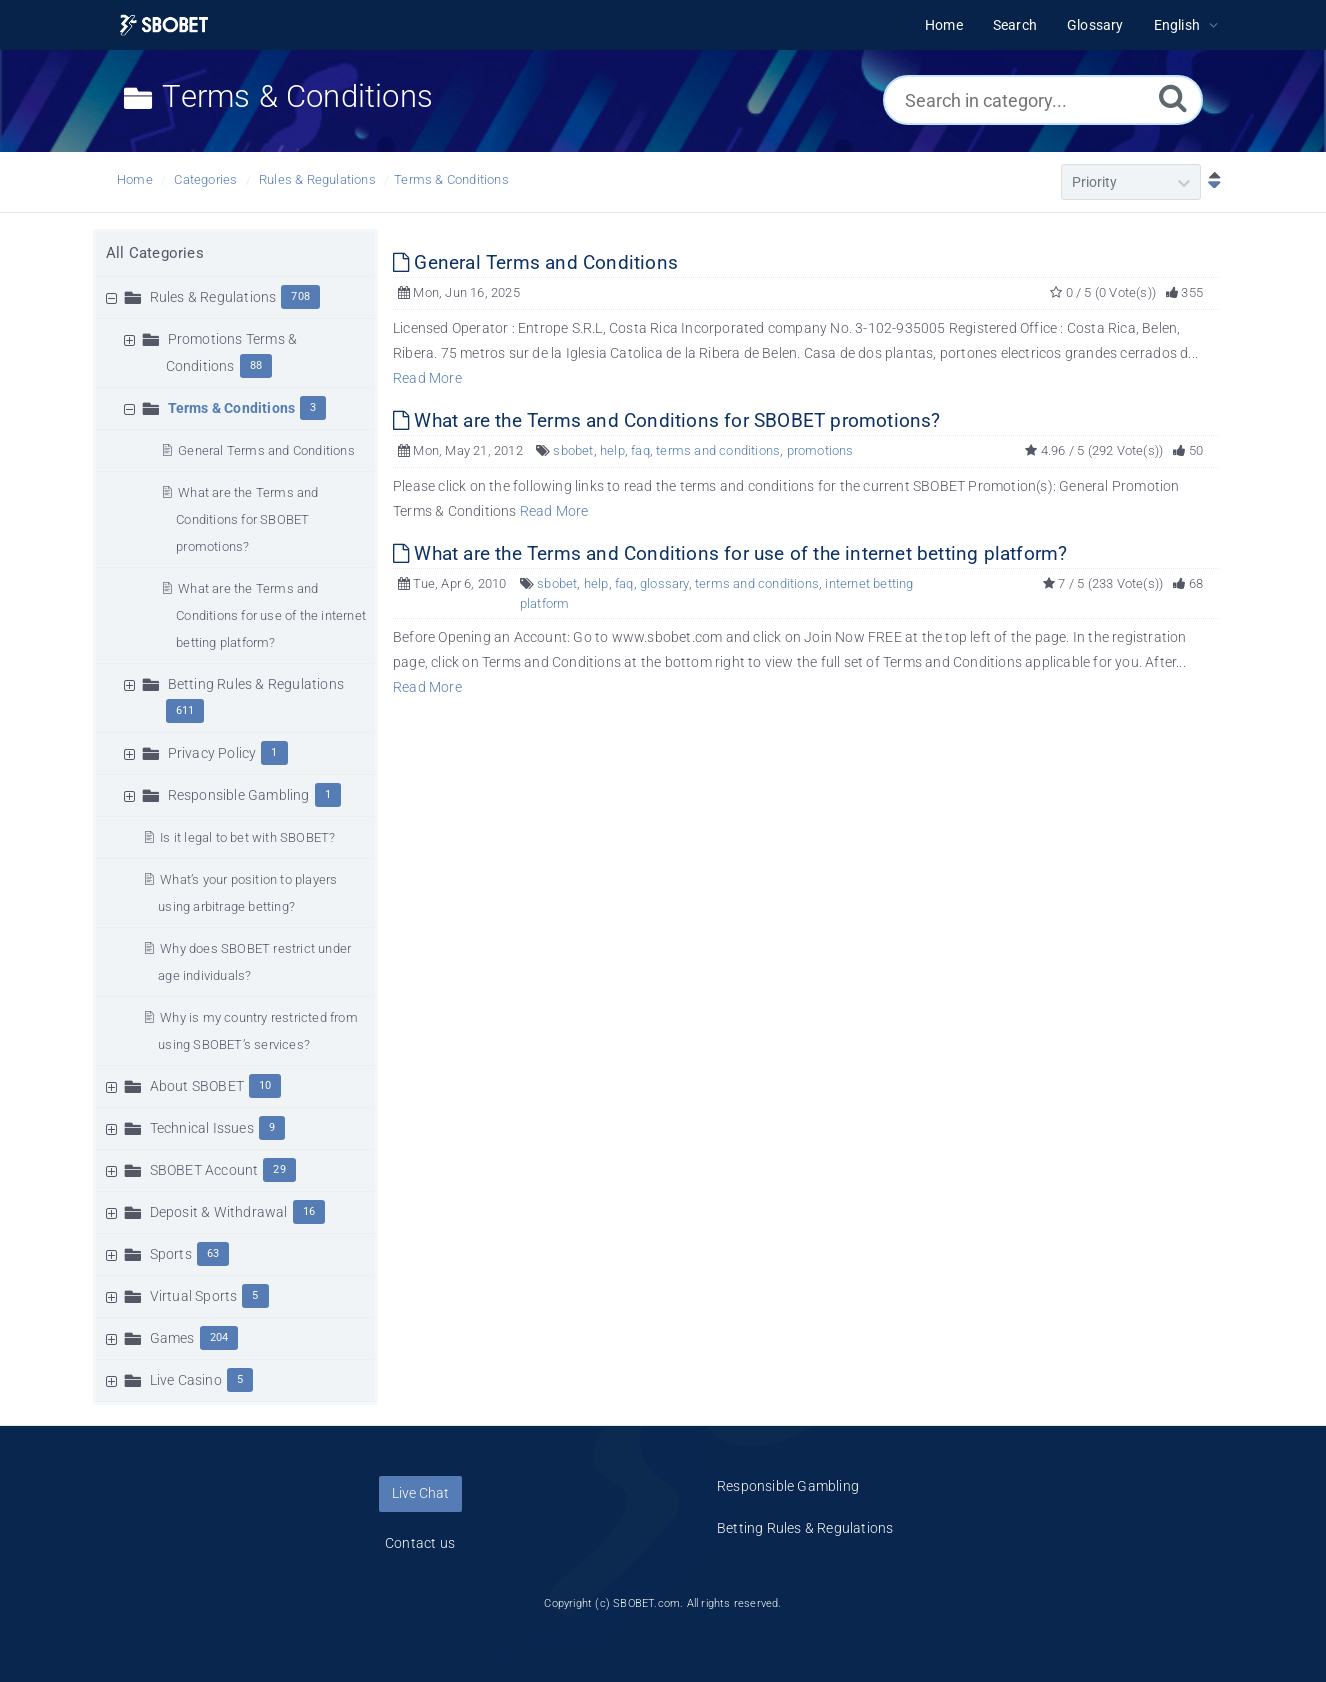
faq (640, 450)
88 (256, 365)
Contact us (420, 1543)
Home (135, 179)
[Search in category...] (1043, 100)
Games (172, 1338)
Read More (427, 378)
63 (213, 1253)
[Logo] (164, 25)
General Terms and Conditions (266, 450)
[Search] (1173, 97)
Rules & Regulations (317, 179)
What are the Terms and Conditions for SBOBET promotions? (247, 519)
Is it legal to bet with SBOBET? (247, 837)
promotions (820, 450)
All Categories (155, 253)
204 (219, 1337)
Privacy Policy (212, 753)
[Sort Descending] (1210, 182)
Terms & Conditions (451, 179)
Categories (205, 179)
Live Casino (186, 1380)
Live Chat (420, 1493)
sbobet (573, 450)
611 (185, 710)
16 (309, 1211)
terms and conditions (718, 450)
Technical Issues (202, 1128)
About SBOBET (197, 1086)
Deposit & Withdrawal (219, 1212)
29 (279, 1169)
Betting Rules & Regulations (256, 684)
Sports (171, 1254)
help (612, 450)
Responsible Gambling (239, 795)
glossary (664, 583)
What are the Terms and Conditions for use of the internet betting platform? (271, 615)
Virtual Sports (194, 1296)
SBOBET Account (204, 1170)
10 (265, 1085)
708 (300, 296)
